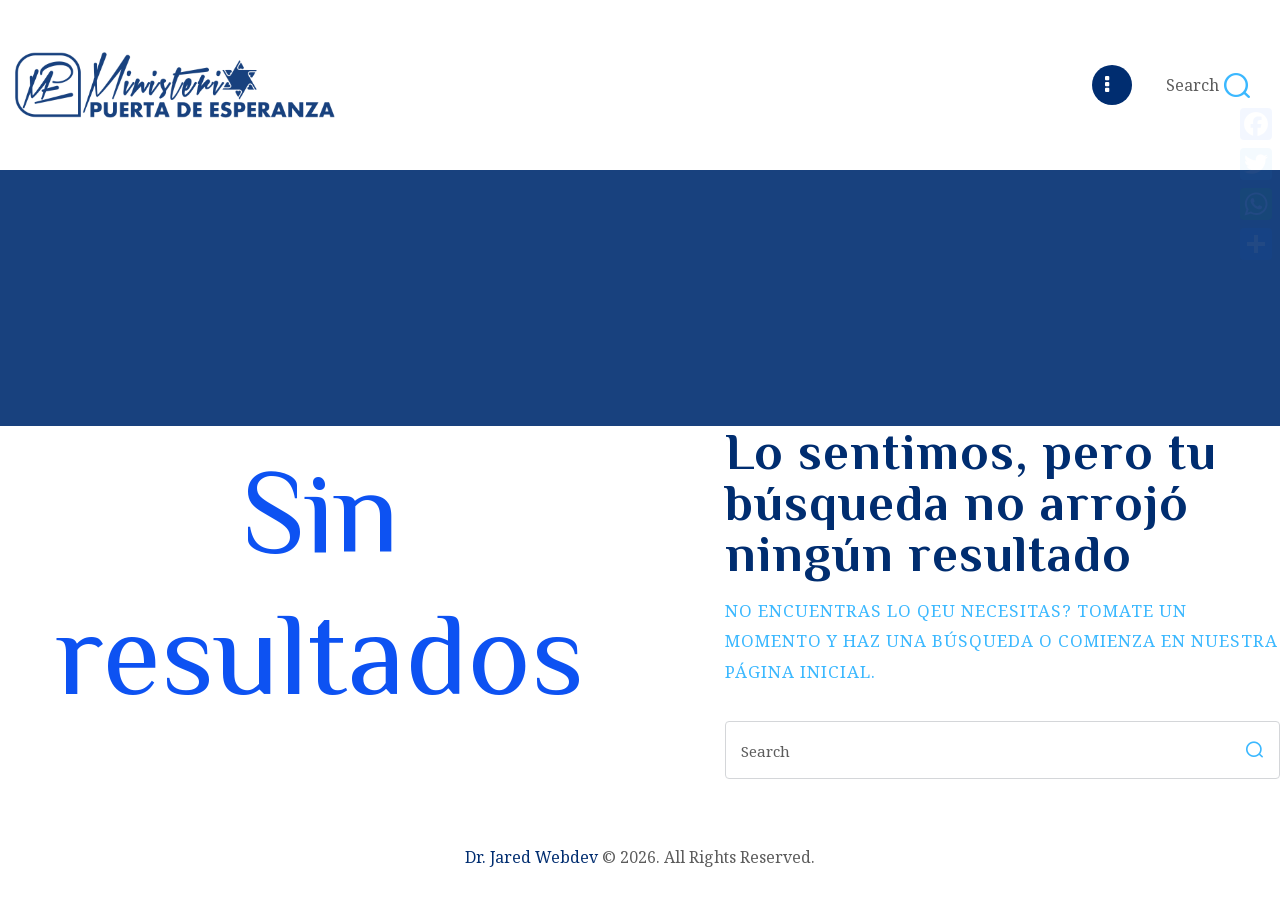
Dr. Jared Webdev (531, 857)
